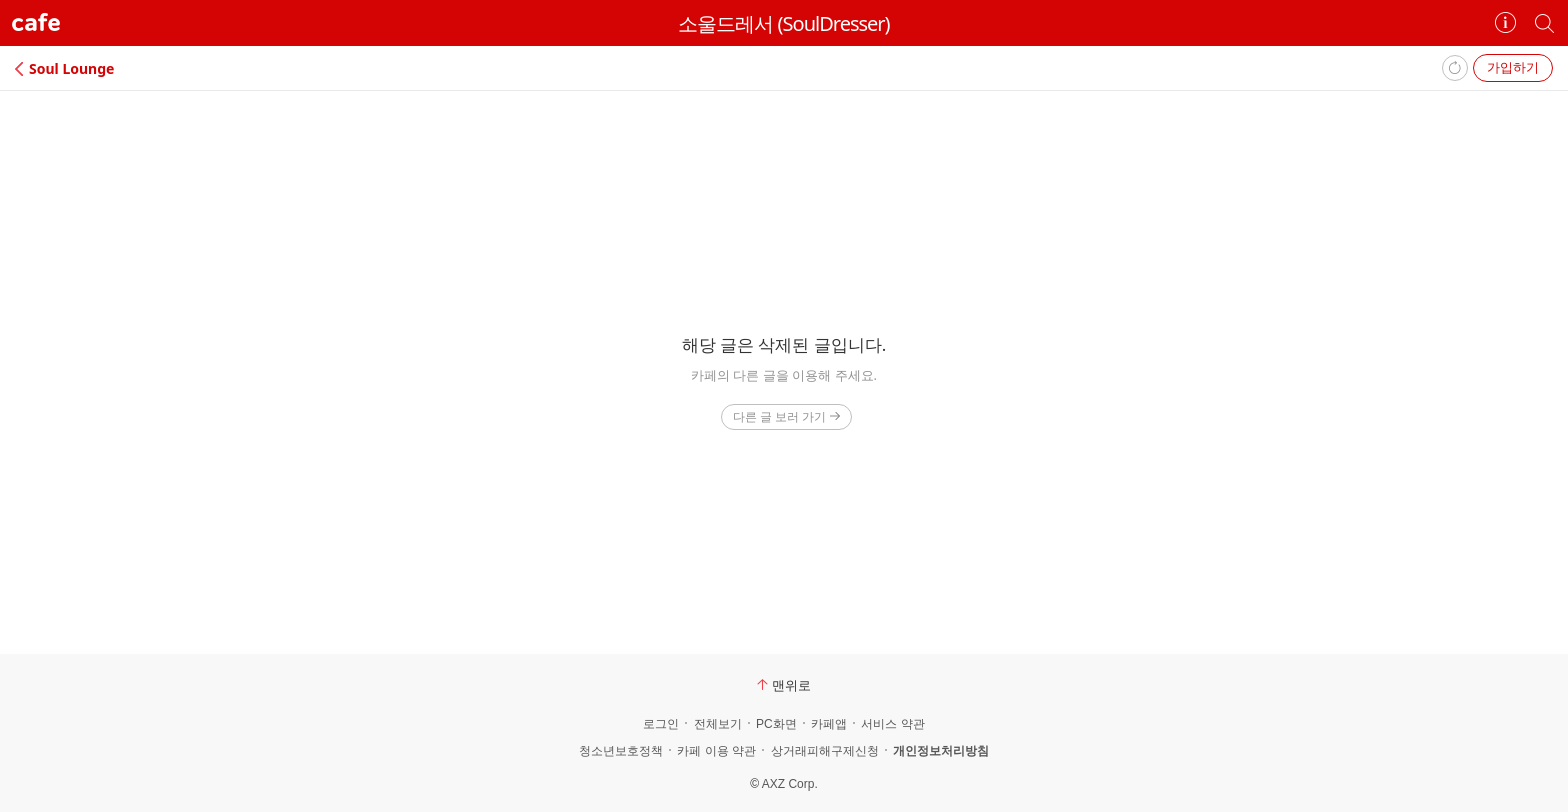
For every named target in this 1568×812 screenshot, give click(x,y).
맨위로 (784, 685)
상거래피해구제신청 (825, 751)
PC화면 (776, 724)
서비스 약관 (892, 724)
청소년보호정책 (621, 751)
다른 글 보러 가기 (786, 416)
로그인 (661, 724)
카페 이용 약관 (716, 751)
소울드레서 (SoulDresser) (783, 23)
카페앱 (829, 724)
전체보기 (718, 724)
